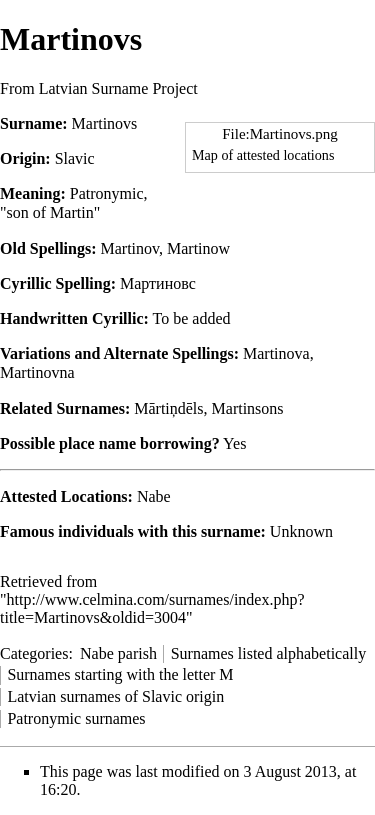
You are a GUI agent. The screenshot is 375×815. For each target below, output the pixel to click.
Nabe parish (118, 653)
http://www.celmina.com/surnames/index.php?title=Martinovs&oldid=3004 (152, 608)
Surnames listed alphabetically (269, 653)
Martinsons (248, 408)
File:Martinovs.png (280, 134)
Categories (34, 653)
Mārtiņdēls (168, 408)
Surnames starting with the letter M (120, 674)
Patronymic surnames (76, 718)
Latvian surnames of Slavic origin (115, 696)
